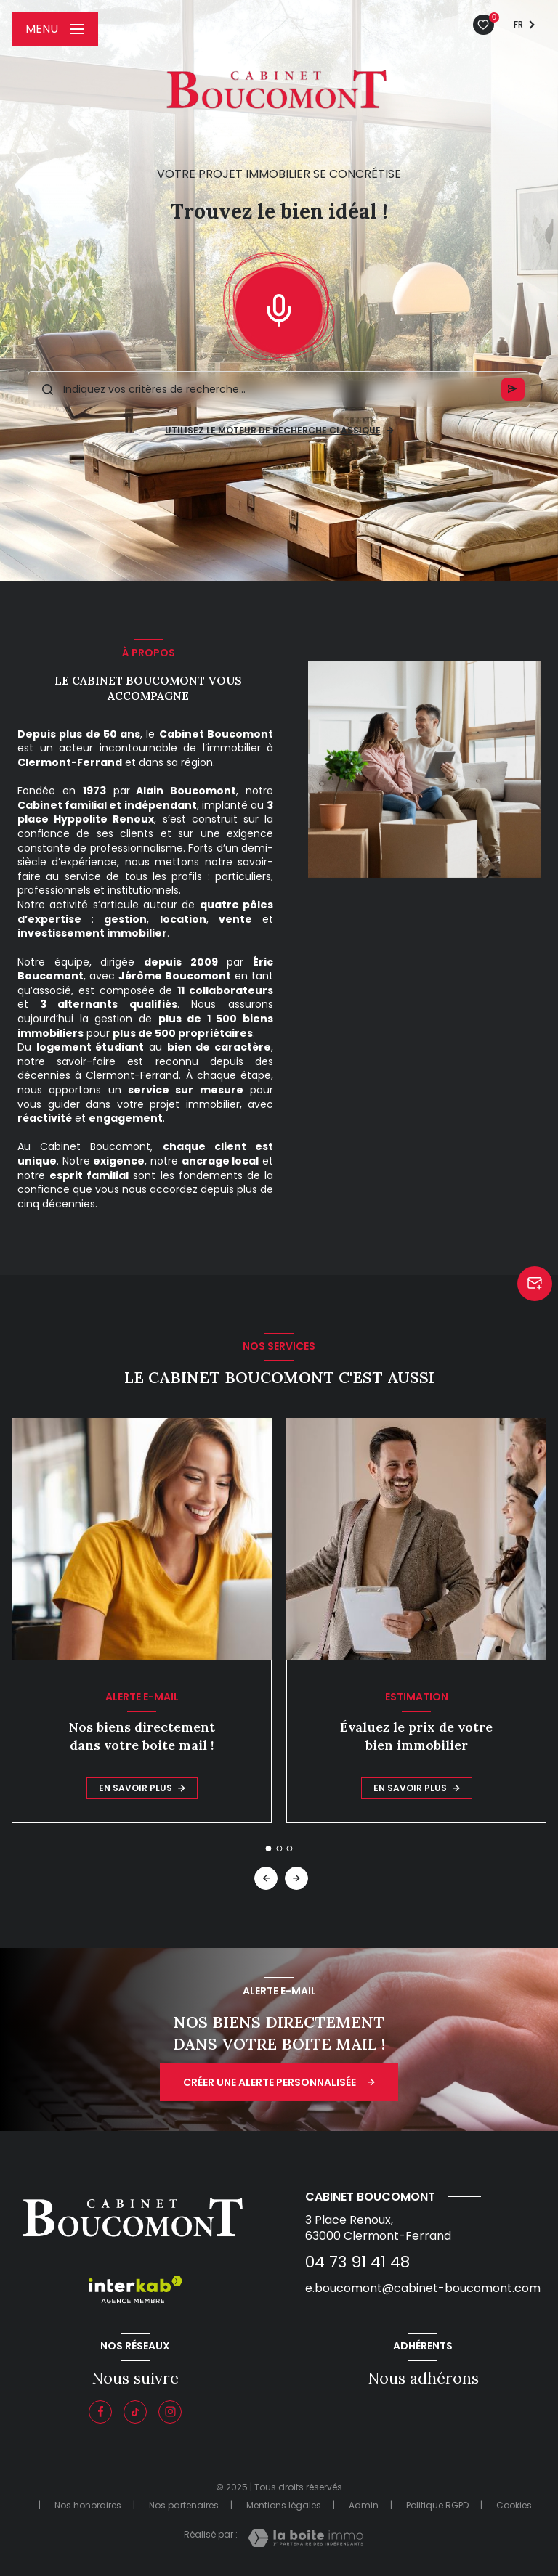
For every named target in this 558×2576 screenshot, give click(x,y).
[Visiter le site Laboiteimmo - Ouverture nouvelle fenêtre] (305, 2538)
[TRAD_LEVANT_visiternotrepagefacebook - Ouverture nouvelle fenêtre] (100, 2412)
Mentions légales (283, 2505)
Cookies (514, 2505)
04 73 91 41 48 (357, 2262)
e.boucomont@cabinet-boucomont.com (423, 2288)
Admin (364, 2505)
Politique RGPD (437, 2505)
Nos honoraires (87, 2505)
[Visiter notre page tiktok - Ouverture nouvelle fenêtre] (135, 2412)
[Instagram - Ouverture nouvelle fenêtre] (170, 2412)
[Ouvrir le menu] (55, 29)
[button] (296, 1878)
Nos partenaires (184, 2505)
